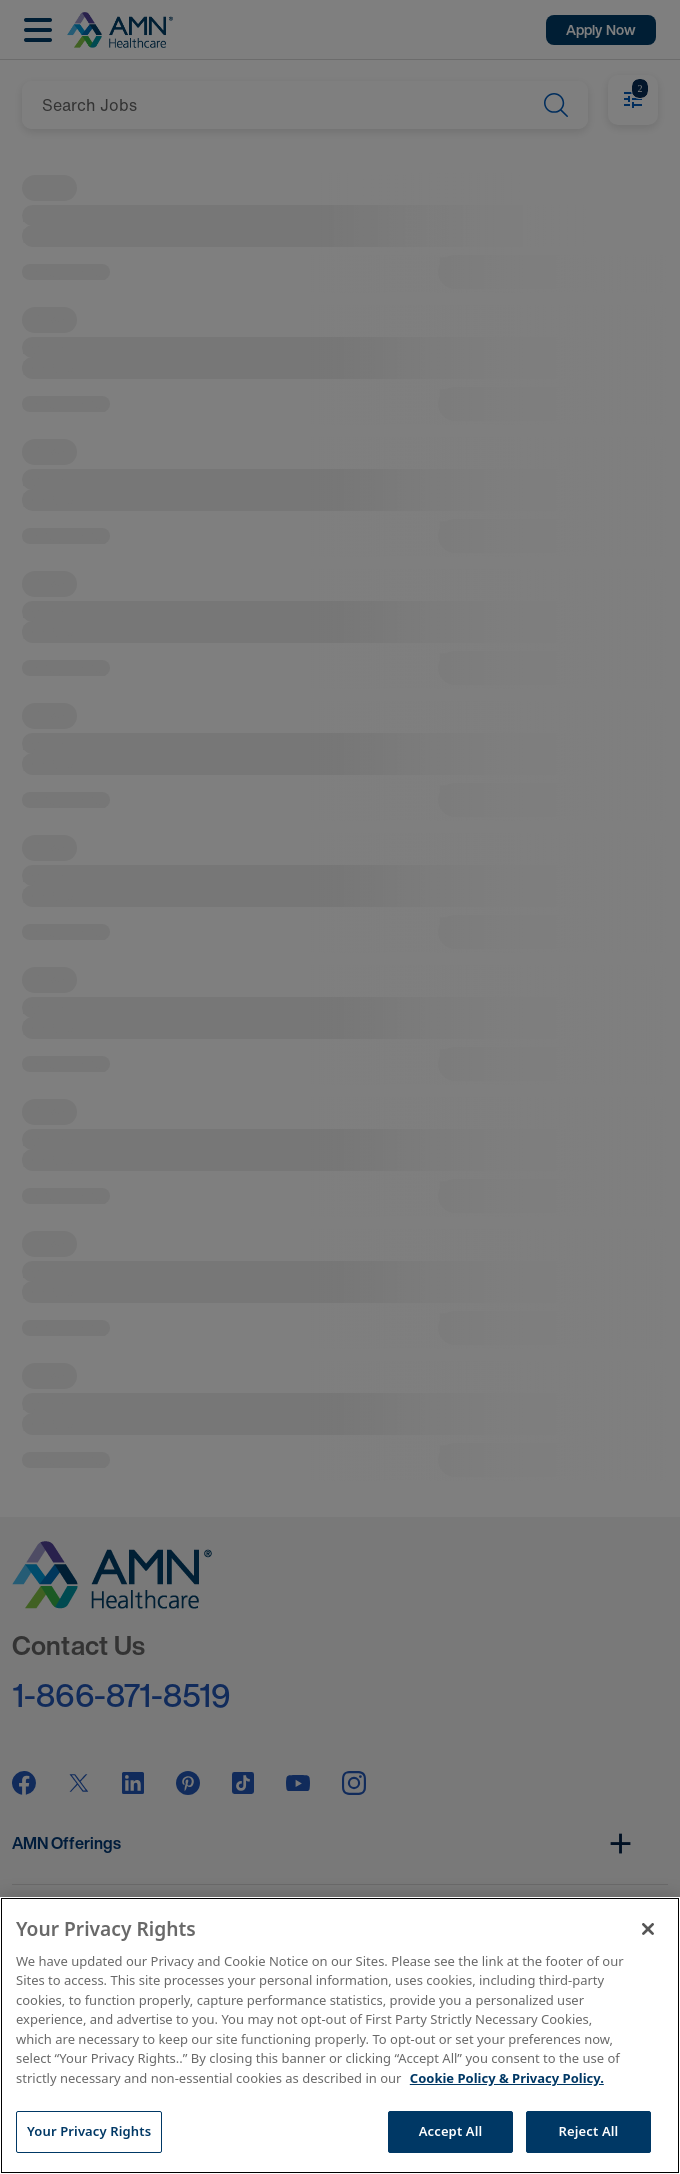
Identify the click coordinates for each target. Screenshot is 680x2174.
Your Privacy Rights (89, 2131)
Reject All (589, 2131)
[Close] (648, 1929)
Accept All (451, 2131)
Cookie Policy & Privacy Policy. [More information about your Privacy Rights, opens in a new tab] (507, 2078)
